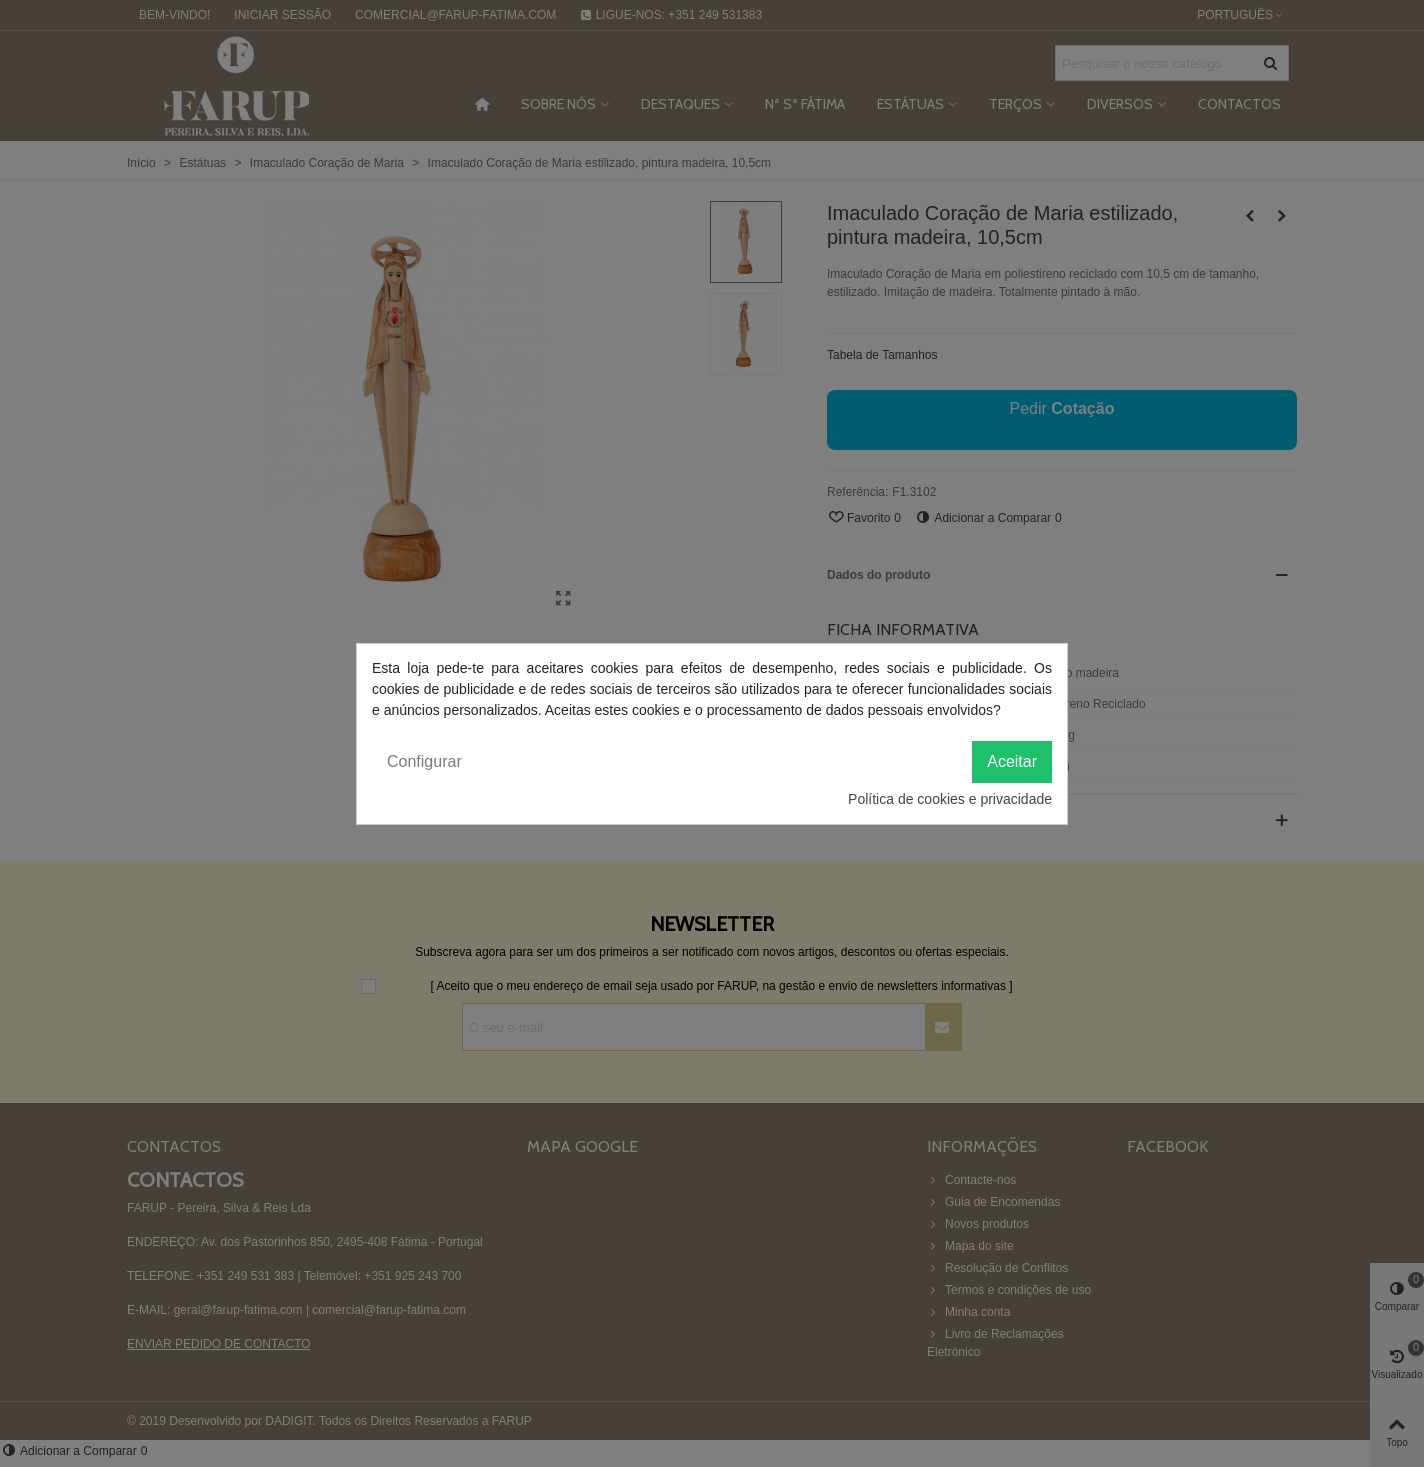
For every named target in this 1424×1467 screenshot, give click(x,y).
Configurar (424, 761)
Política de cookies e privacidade (950, 799)
